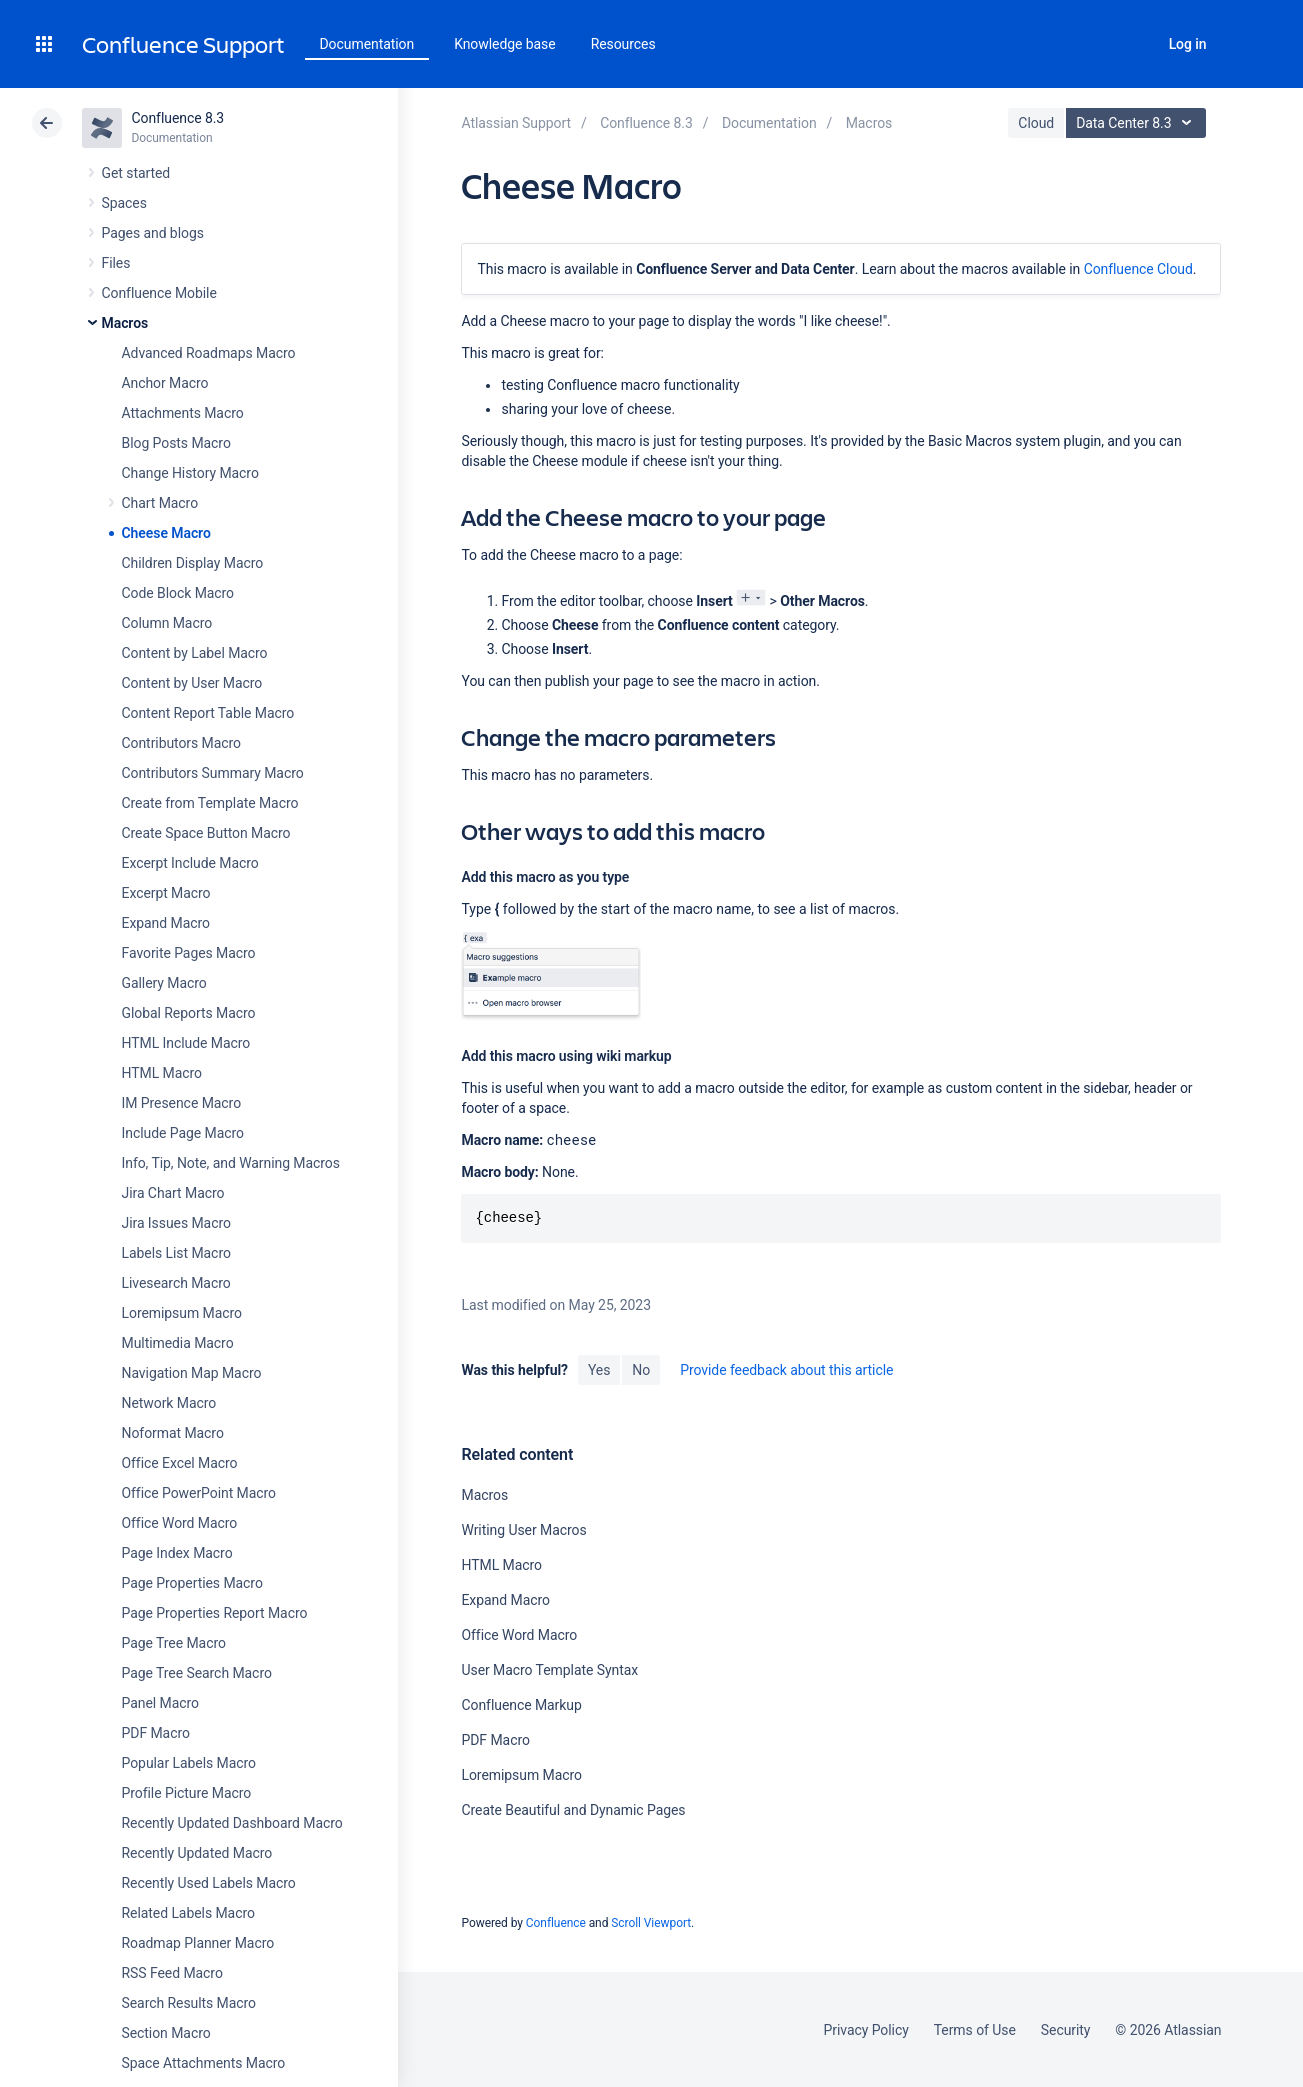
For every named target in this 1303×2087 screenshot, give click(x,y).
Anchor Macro (165, 383)
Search (1133, 44)
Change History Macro (190, 473)
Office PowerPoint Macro (199, 1493)
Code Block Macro (178, 593)
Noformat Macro (173, 1433)
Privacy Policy (866, 2030)
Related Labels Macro (188, 1913)
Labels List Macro (176, 1253)
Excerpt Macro (166, 893)
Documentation (367, 44)
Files (116, 263)
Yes (599, 1370)
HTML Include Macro (186, 1043)
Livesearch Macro (176, 1283)
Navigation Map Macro (192, 1373)
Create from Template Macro (210, 803)
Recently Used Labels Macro (209, 1883)
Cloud (1036, 123)
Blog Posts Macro (176, 443)
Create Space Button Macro (206, 833)
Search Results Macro (189, 2003)
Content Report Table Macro (208, 713)
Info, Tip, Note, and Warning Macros (231, 1163)
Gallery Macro (164, 983)
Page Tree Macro (174, 1643)
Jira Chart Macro (173, 1193)
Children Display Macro (193, 563)
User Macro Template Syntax (549, 1670)
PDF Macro (156, 1733)
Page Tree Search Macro (197, 1673)
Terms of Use (975, 2030)
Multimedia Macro (178, 1343)
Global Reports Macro (189, 1013)
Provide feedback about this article (786, 1370)
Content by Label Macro (195, 653)
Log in (1188, 44)
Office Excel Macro (180, 1463)
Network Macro (169, 1403)
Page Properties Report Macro (215, 1613)
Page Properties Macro (192, 1583)
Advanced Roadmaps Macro (209, 353)
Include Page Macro (183, 1133)
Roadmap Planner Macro (198, 1943)
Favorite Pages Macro (189, 953)
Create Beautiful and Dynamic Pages (573, 1810)
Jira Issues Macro (176, 1223)
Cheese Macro (166, 533)
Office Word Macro (180, 1523)
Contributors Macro (182, 743)
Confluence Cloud (1138, 269)
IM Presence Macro (182, 1103)
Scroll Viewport (651, 1923)
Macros (125, 323)
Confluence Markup (521, 1705)
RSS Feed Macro (172, 1973)
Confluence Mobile (159, 293)
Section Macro (166, 2033)
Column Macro (167, 623)
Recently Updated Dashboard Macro (232, 1823)
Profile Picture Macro (187, 1793)
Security (1066, 2030)
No (641, 1370)
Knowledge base (505, 44)
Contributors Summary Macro (213, 773)
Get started (136, 173)
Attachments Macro (183, 413)
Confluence (556, 1923)
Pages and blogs (153, 233)
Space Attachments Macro (204, 2063)
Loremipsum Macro (182, 1313)
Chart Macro (160, 503)
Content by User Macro (192, 683)
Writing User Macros (523, 1530)
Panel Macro (160, 1703)
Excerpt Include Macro (190, 863)
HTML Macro (162, 1073)
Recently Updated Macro (197, 1853)
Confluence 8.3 (178, 118)
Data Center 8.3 (1138, 123)
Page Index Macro (177, 1553)
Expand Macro (166, 923)
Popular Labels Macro (189, 1763)
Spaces (124, 203)
